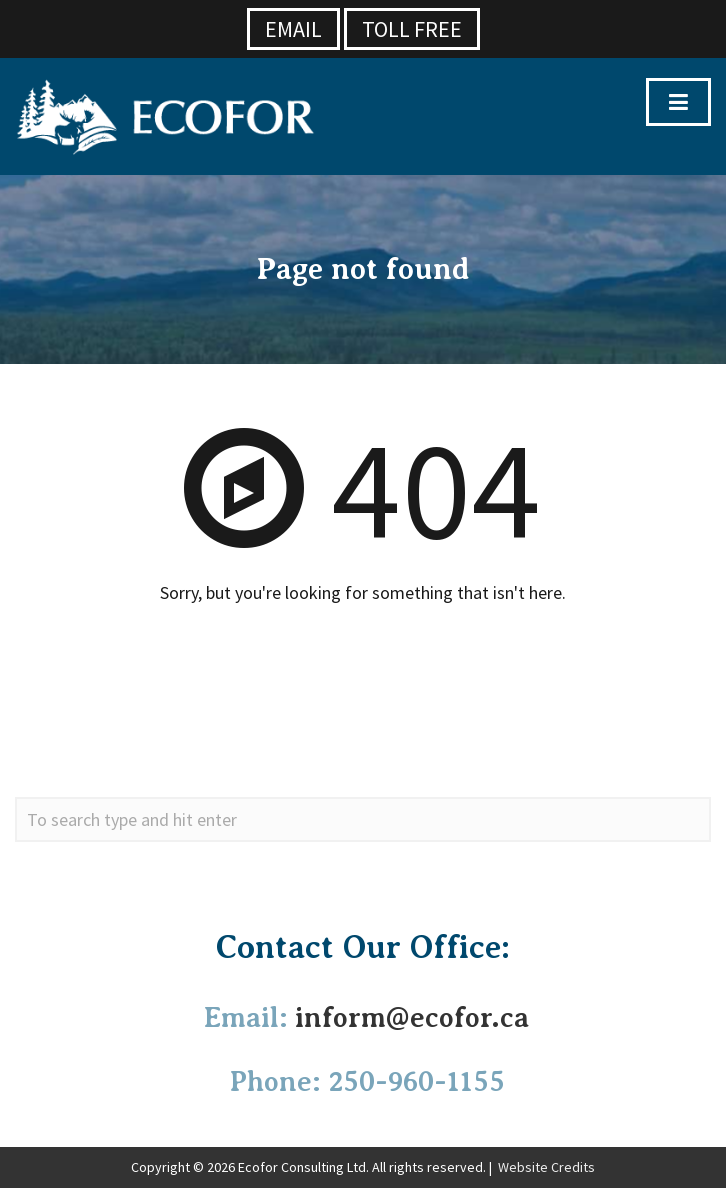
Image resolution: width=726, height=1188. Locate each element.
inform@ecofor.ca (412, 1017)
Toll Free (412, 29)
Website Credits (546, 1167)
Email (293, 29)
